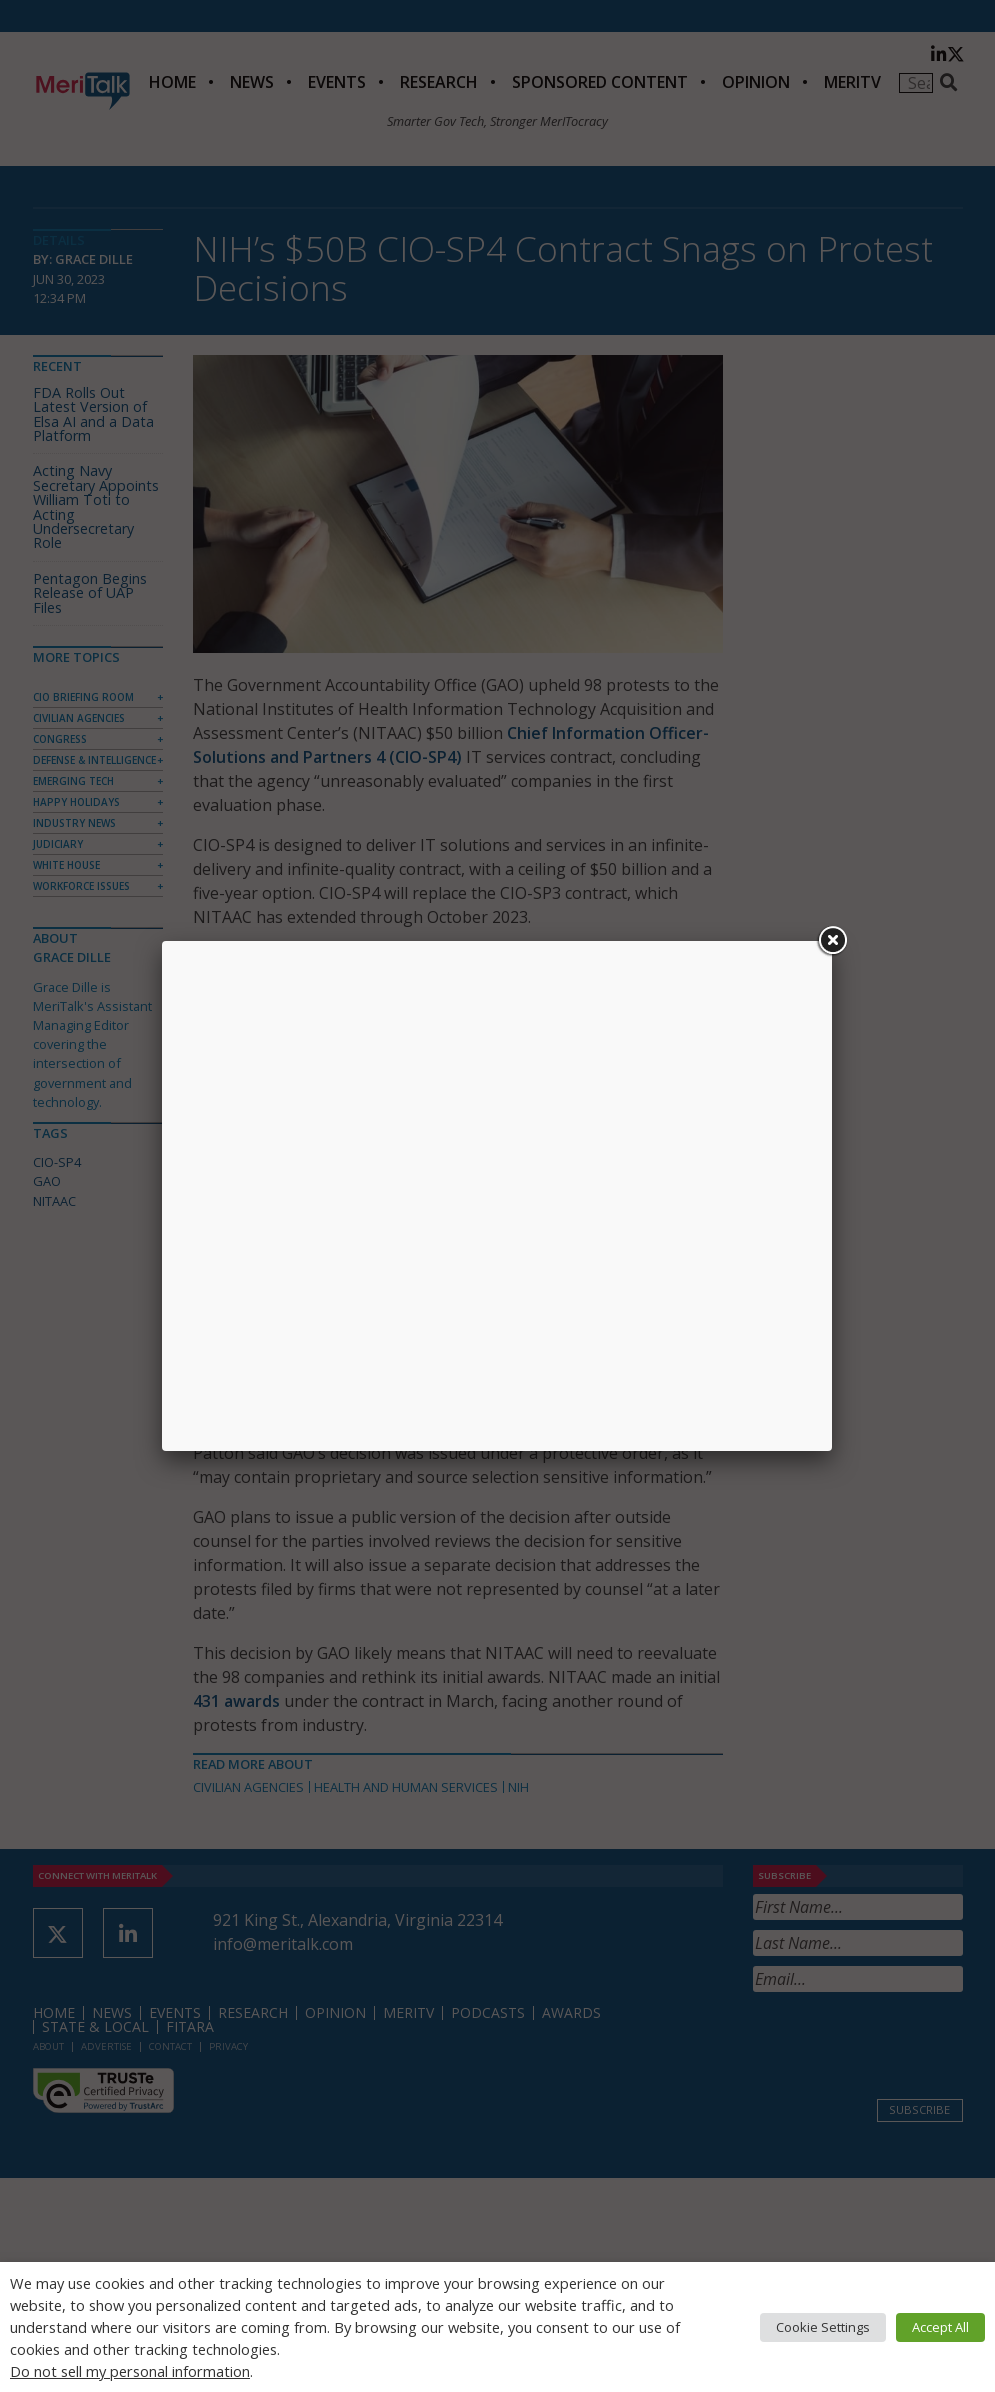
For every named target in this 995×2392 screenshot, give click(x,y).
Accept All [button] (940, 2327)
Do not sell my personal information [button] (130, 2371)
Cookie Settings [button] (823, 2327)
